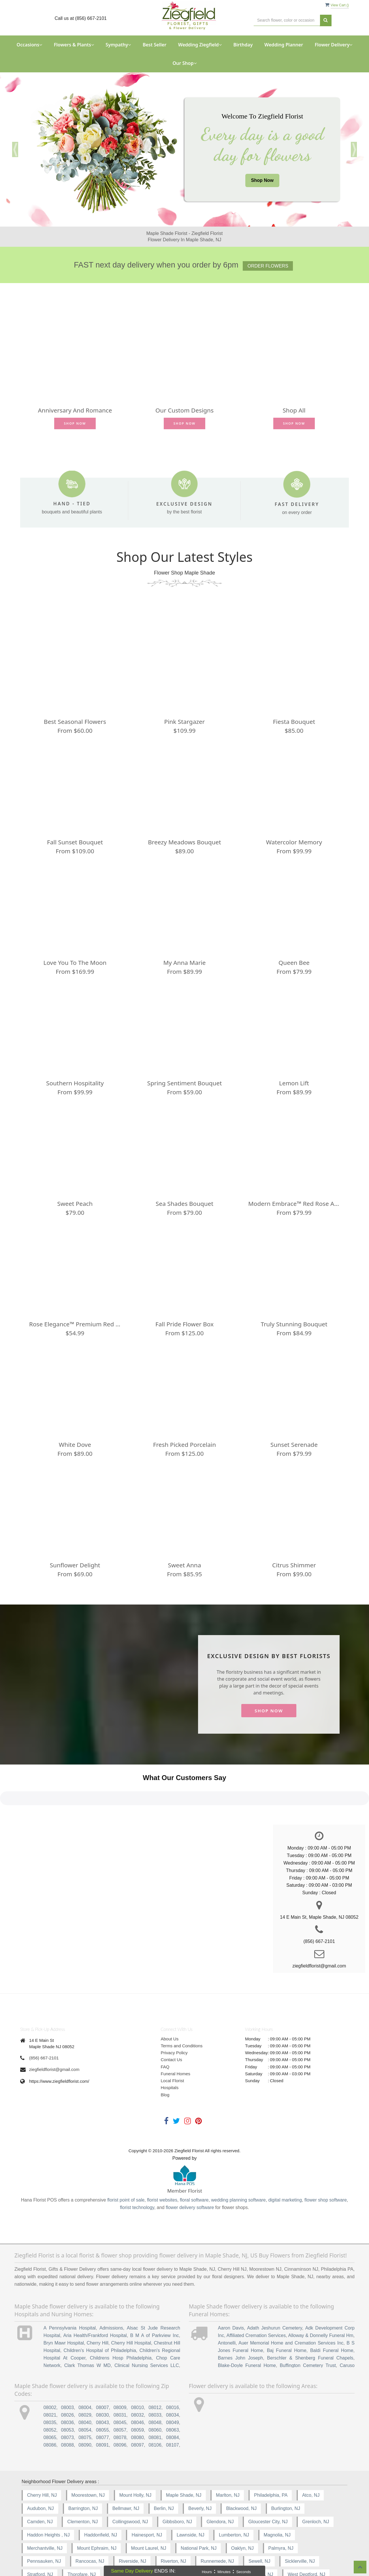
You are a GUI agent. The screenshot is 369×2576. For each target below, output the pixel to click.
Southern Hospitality (75, 1083)
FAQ (165, 2028)
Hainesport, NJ (146, 2496)
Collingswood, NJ (130, 2483)
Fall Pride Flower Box (184, 1324)
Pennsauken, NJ (44, 2523)
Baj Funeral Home (286, 2312)
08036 (67, 2384)
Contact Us (171, 2021)
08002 (50, 2369)
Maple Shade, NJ (184, 2457)
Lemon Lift (294, 1083)
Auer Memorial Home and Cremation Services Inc (290, 2304)
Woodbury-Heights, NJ (96, 2549)
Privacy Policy (174, 2014)
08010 (137, 2369)
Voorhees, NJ (170, 2536)
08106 (154, 2406)
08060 (154, 2391)
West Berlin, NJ (257, 2536)
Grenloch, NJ (315, 2483)
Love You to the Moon (75, 963)
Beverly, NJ (200, 2470)
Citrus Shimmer (294, 1565)
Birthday (243, 45)
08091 (102, 2406)
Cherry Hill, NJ (42, 2457)
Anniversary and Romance (75, 410)
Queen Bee (294, 963)
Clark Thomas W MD (87, 2327)
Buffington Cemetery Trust (308, 2327)
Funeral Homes (176, 2035)
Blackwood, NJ (241, 2470)
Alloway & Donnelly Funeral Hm (320, 2297)
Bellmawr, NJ (125, 2470)
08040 (84, 2384)
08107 (172, 2406)
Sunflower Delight (75, 1565)
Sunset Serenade (294, 1444)
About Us (170, 2000)
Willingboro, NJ (42, 2549)
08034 (172, 2376)
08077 (102, 2399)
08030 (102, 2376)
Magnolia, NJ (277, 2496)
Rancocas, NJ (90, 2523)
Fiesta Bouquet (294, 722)
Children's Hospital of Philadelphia (100, 2312)
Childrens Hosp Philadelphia (121, 2319)
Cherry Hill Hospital (131, 2304)
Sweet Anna (184, 1565)
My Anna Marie (184, 963)
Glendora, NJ (220, 2483)
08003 (67, 2369)
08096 (120, 2406)
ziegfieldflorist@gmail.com (54, 2031)
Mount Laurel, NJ (148, 2510)
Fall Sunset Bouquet (75, 842)
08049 (172, 2384)
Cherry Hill (97, 2304)
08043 (102, 2384)
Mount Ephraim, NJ (96, 2510)
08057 (120, 2391)
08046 (137, 2384)
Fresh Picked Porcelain (184, 1444)
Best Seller (154, 45)
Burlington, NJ (285, 2470)
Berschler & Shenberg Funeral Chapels (310, 2319)
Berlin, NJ (164, 2470)
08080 (137, 2399)
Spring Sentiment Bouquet (184, 1083)
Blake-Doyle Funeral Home (247, 2327)
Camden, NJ (40, 2483)
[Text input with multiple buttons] (287, 20)
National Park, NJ (199, 2510)
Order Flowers (267, 265)
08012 (154, 2369)
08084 (172, 2399)
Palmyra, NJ (280, 2510)
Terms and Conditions (182, 2007)
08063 (172, 2391)
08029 (84, 2376)
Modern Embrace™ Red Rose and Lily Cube (294, 1204)
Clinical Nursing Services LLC (146, 2327)
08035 (50, 2384)
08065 (50, 2399)
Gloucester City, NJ (268, 2483)
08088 (67, 2406)
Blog (165, 2056)
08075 (84, 2399)
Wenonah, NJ (213, 2536)
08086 (50, 2406)
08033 (154, 2376)
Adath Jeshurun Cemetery (274, 2289)
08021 (50, 2376)
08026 (67, 2376)
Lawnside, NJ (190, 2496)
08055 (102, 2391)
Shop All (294, 410)
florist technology (137, 2169)
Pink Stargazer (184, 722)
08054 (84, 2391)
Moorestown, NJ (88, 2457)
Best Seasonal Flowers (75, 722)
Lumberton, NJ (234, 2496)
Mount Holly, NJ (135, 2457)
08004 (84, 2369)
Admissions (111, 2289)
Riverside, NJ (132, 2523)
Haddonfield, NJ (100, 2496)
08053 (67, 2391)
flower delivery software (190, 2169)
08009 (120, 2369)
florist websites (162, 2162)
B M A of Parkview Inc (154, 2297)
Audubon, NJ (40, 2470)
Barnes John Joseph (240, 2319)
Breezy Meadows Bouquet (184, 842)
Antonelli (227, 2304)
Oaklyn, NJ (242, 2510)
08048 (154, 2384)
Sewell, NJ (259, 2523)
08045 (120, 2384)
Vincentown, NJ (126, 2536)
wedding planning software (238, 2162)
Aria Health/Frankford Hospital (95, 2297)
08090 (84, 2406)
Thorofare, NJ (81, 2536)
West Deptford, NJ (306, 2536)
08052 (50, 2391)
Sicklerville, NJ (300, 2523)
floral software (194, 2162)
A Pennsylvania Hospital (70, 2289)
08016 (172, 2369)
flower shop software (325, 2162)
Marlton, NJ (228, 2457)
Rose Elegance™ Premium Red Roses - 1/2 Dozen (75, 1324)
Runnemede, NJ (217, 2523)
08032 (137, 2376)
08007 (102, 2369)
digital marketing (285, 2162)
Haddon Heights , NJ (48, 2496)
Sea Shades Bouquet (184, 1204)
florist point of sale (125, 2162)
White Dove (75, 1444)
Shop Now (262, 180)
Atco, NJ (310, 2457)
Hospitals (170, 2049)
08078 (120, 2399)
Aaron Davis (231, 2289)
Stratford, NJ (40, 2536)
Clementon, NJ (82, 2483)
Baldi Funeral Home (331, 2312)
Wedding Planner (283, 45)
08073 (67, 2399)
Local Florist (172, 2042)
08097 (137, 2406)
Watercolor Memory (294, 842)
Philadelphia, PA (270, 2457)
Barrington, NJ (83, 2470)
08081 (154, 2399)
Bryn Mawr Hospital (64, 2304)
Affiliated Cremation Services (256, 2297)
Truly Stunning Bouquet (294, 1324)
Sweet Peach (75, 1204)
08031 (120, 2376)
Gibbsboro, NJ (177, 2483)
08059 (137, 2391)
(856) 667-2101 (44, 2019)
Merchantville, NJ (45, 2510)
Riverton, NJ (173, 2523)
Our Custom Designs (184, 410)
